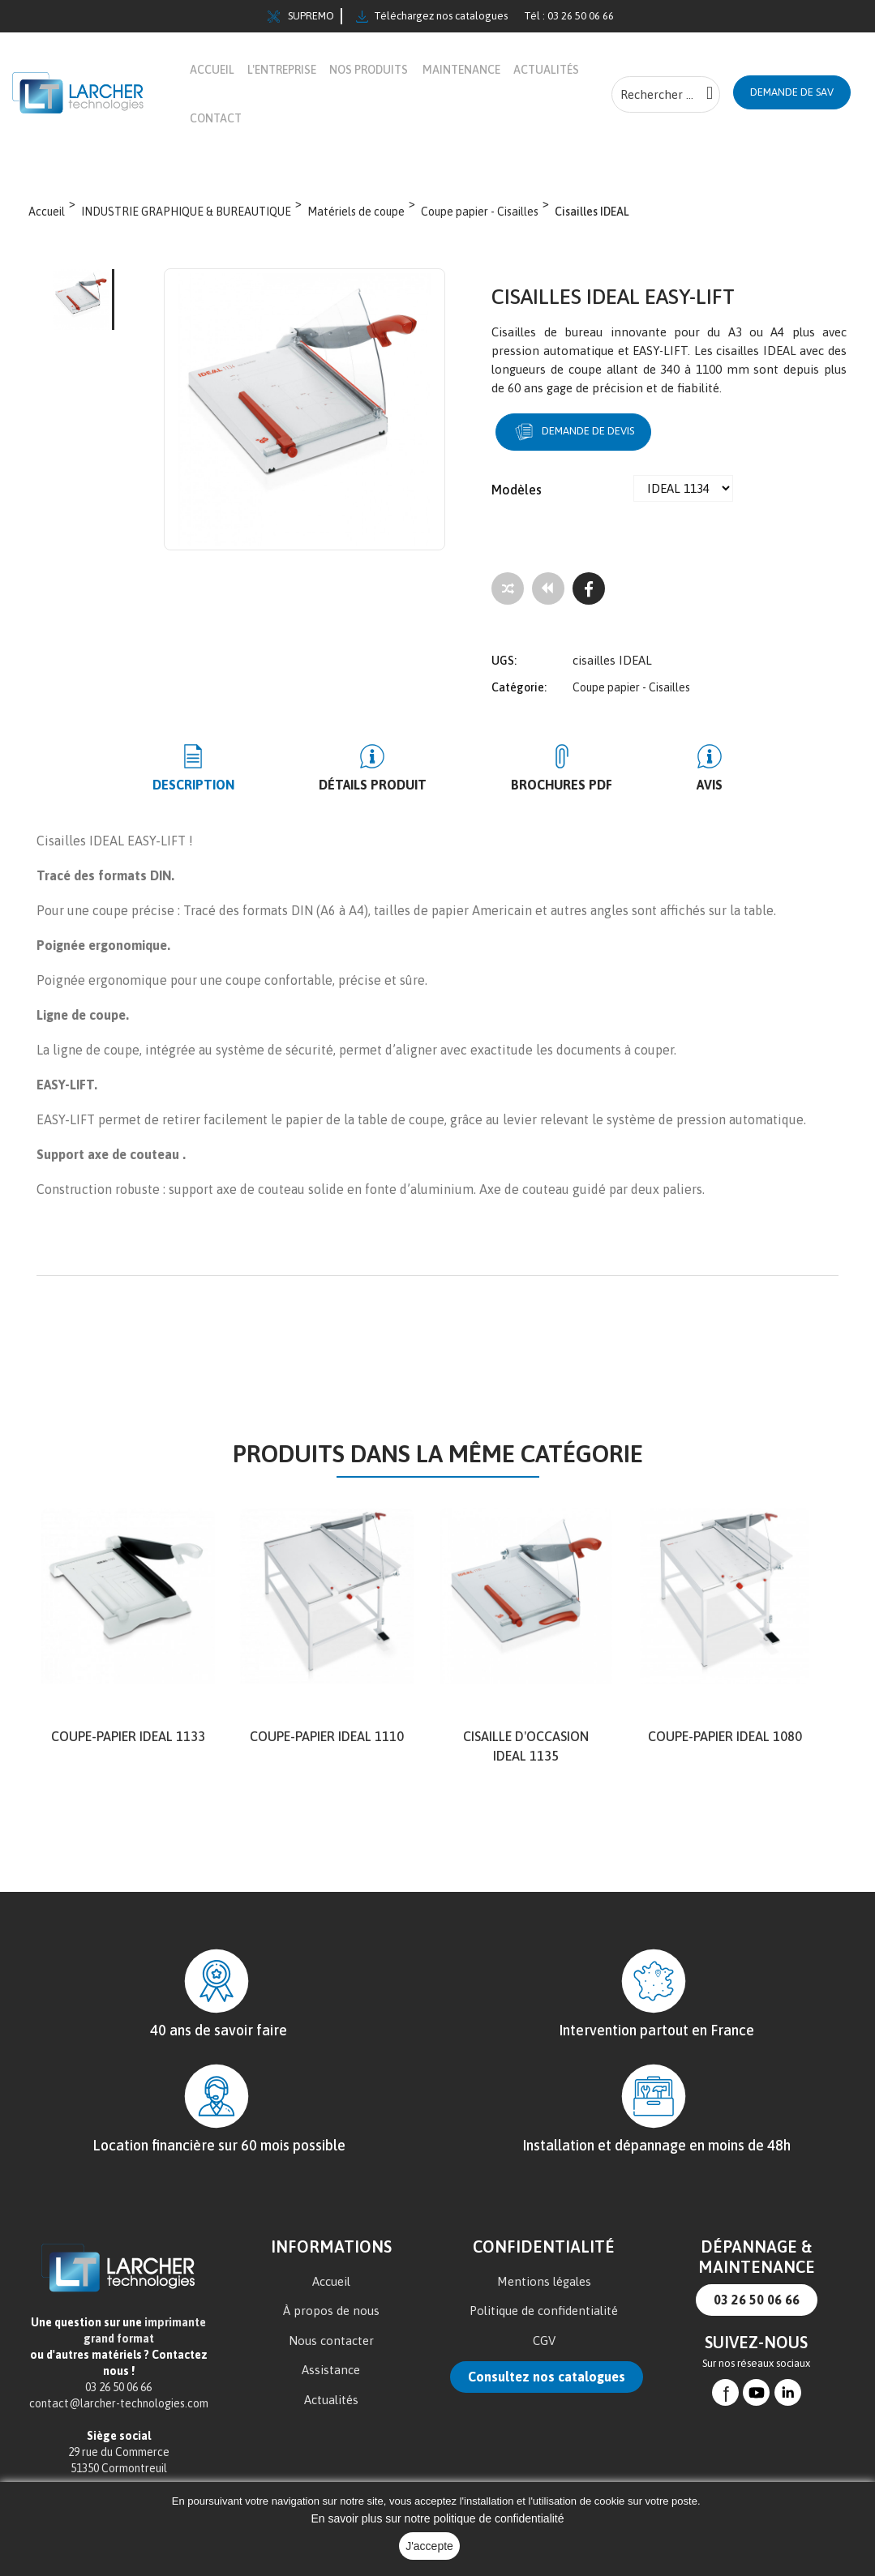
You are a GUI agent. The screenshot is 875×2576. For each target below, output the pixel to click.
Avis (663, 784)
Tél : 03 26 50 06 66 (569, 16)
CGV (544, 2340)
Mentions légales (544, 2281)
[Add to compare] (507, 588)
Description (241, 784)
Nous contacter (331, 2340)
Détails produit (389, 784)
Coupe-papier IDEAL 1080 (725, 1736)
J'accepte (429, 2546)
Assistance (331, 2370)
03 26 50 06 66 (757, 2299)
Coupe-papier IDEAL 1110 (327, 1736)
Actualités (331, 2400)
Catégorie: (519, 687)
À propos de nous (331, 2310)
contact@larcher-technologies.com (118, 2403)
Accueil (331, 2281)
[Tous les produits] (548, 588)
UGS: (504, 660)
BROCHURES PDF (546, 784)
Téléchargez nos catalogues (432, 16)
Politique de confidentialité (544, 2310)
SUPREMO (301, 16)
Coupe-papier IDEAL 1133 (128, 1736)
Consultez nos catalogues (546, 2376)
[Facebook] (589, 588)
